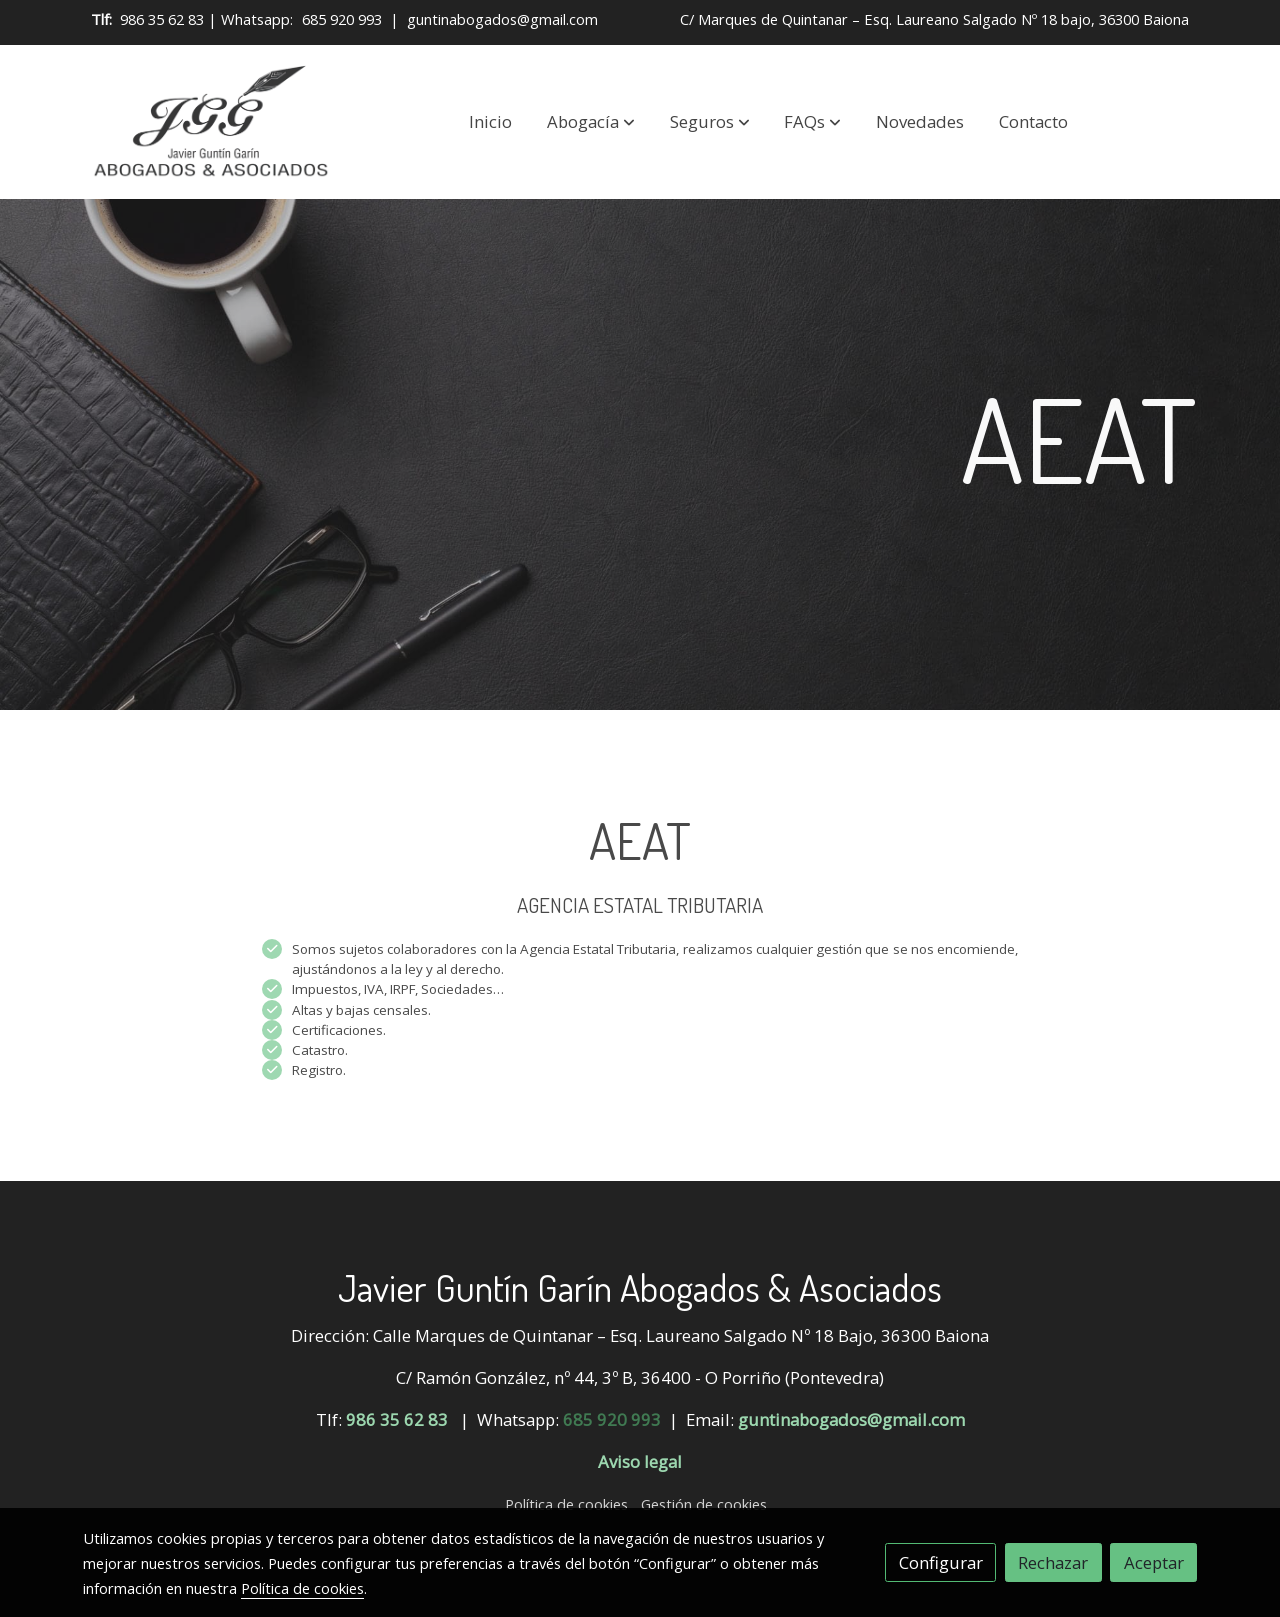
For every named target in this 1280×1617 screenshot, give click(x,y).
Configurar (941, 1562)
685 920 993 (342, 19)
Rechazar (1053, 1562)
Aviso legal (640, 1461)
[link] (211, 122)
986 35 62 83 (162, 19)
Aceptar (1154, 1562)
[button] (591, 122)
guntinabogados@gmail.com (502, 19)
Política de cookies (566, 1504)
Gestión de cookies (704, 1504)
